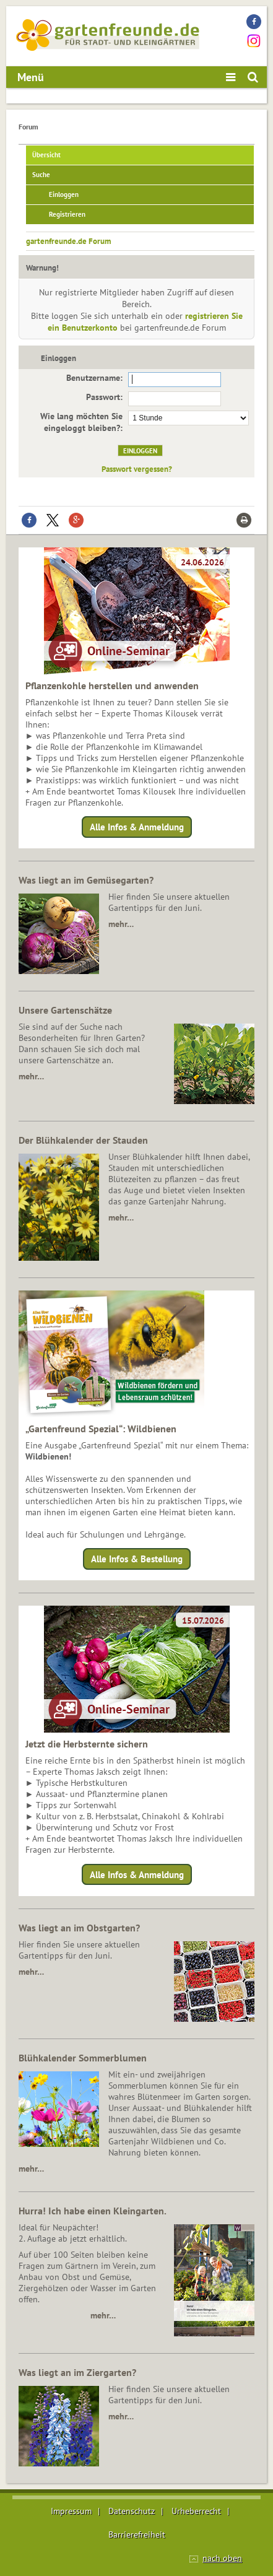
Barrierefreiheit (136, 2534)
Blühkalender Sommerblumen (83, 2058)
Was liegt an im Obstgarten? (79, 1927)
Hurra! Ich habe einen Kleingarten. (93, 2210)
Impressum (71, 2511)
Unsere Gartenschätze (65, 1010)
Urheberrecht (196, 2511)
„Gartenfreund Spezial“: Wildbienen (100, 1428)
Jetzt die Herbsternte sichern (86, 1744)
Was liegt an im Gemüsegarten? (86, 880)
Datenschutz (131, 2511)
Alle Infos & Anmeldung (137, 827)
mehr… (121, 923)
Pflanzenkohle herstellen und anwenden (112, 685)
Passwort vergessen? (137, 469)
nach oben (222, 2558)
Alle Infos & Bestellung (137, 1559)
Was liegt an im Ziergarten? (77, 2372)
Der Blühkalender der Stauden (83, 1140)
